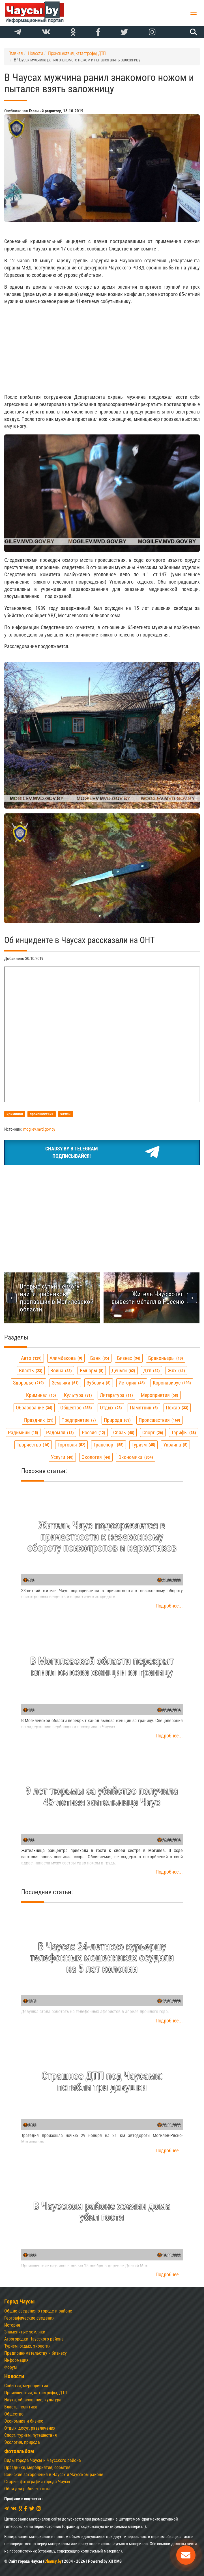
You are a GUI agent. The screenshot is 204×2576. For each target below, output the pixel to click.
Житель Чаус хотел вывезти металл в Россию (147, 1298)
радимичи (23, 1432)
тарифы (183, 1432)
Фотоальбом (19, 2451)
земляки (65, 1383)
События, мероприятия (26, 2385)
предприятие (78, 1420)
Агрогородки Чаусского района (34, 2339)
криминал (41, 1395)
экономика (135, 1457)
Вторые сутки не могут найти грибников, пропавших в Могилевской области (57, 1297)
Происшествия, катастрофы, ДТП (35, 2392)
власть (30, 1370)
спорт (152, 1432)
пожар (177, 1408)
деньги (123, 1370)
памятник (144, 1408)
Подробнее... (169, 1606)
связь (123, 1432)
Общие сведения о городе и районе (38, 2311)
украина (175, 1445)
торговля (71, 1445)
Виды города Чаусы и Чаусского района (42, 2460)
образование (34, 1408)
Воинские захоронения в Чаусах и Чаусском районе (53, 2474)
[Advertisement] (102, 349)
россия (93, 1432)
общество (76, 1408)
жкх (176, 1370)
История (12, 2325)
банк (99, 1358)
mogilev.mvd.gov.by (39, 1129)
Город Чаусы (19, 2301)
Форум (10, 2367)
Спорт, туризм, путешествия (30, 2435)
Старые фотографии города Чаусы (37, 2481)
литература (116, 1395)
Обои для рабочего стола (28, 2488)
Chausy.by (53, 2561)
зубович (99, 1383)
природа (117, 1420)
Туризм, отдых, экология (27, 2346)
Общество (13, 2414)
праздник (38, 1420)
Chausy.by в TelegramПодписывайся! (102, 1152)
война (61, 1370)
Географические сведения (29, 2318)
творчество (33, 1445)
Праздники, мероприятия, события (37, 2467)
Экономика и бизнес (23, 2421)
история (132, 1383)
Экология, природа (22, 2442)
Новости (14, 2376)
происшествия (159, 1420)
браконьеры (165, 1358)
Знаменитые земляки (24, 2332)
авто (31, 1358)
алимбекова (66, 1358)
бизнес (128, 1358)
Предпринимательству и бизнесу (35, 2353)
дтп (151, 1370)
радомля (60, 1432)
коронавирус (172, 1383)
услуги (62, 1457)
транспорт (108, 1445)
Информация (16, 2360)
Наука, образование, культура (32, 2400)
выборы (92, 1370)
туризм (143, 1445)
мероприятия (159, 1395)
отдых (111, 1408)
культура (78, 1395)
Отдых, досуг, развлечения (29, 2428)
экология (95, 1457)
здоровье (28, 1383)
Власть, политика (20, 2407)
